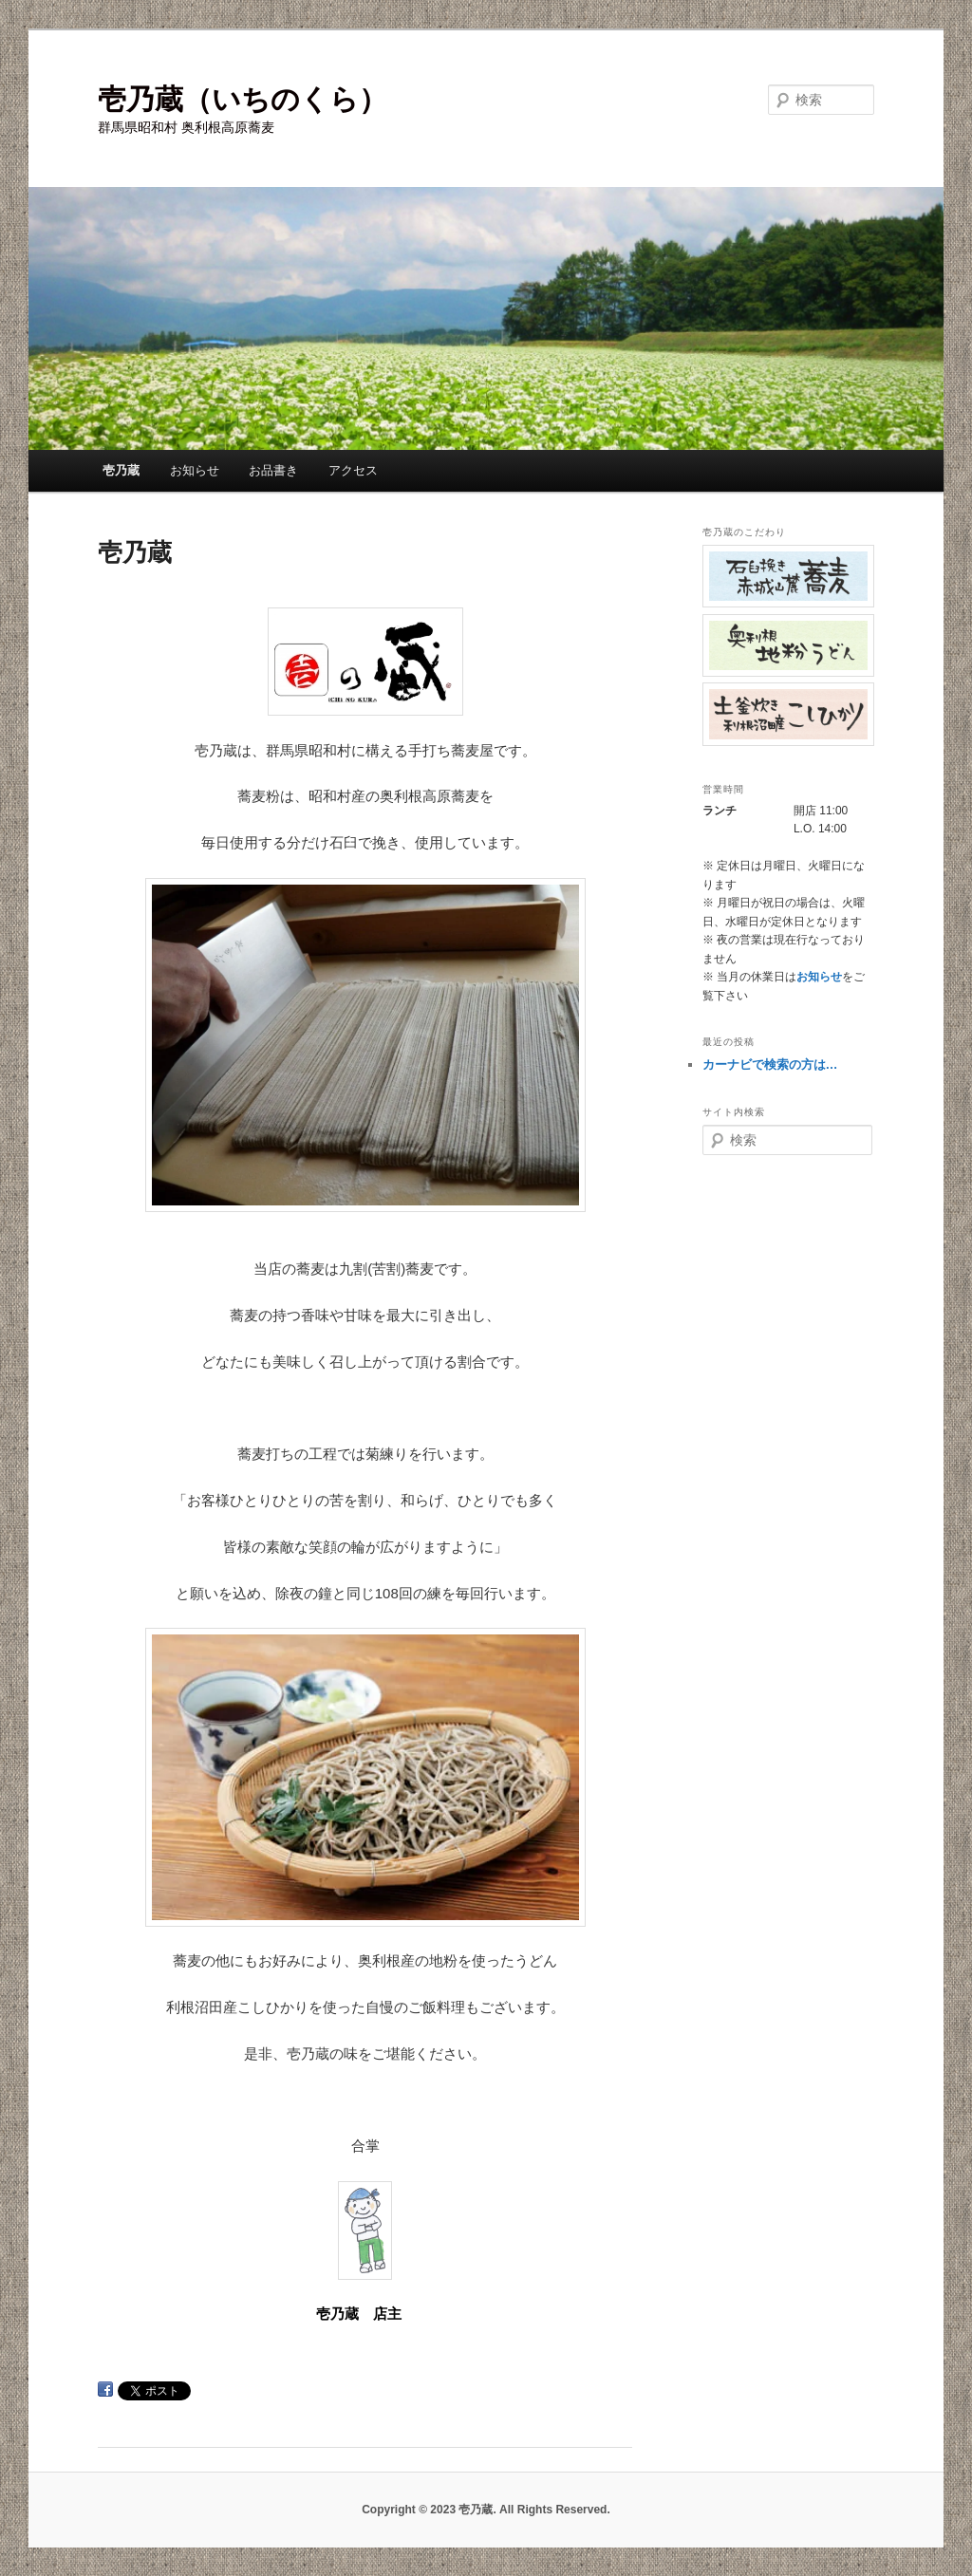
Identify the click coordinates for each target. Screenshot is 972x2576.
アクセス (353, 470)
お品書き (273, 470)
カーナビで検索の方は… (770, 1064)
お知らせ (194, 470)
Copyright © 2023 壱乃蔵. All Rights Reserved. (486, 2509)
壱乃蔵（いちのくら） (242, 99)
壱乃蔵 (121, 470)
